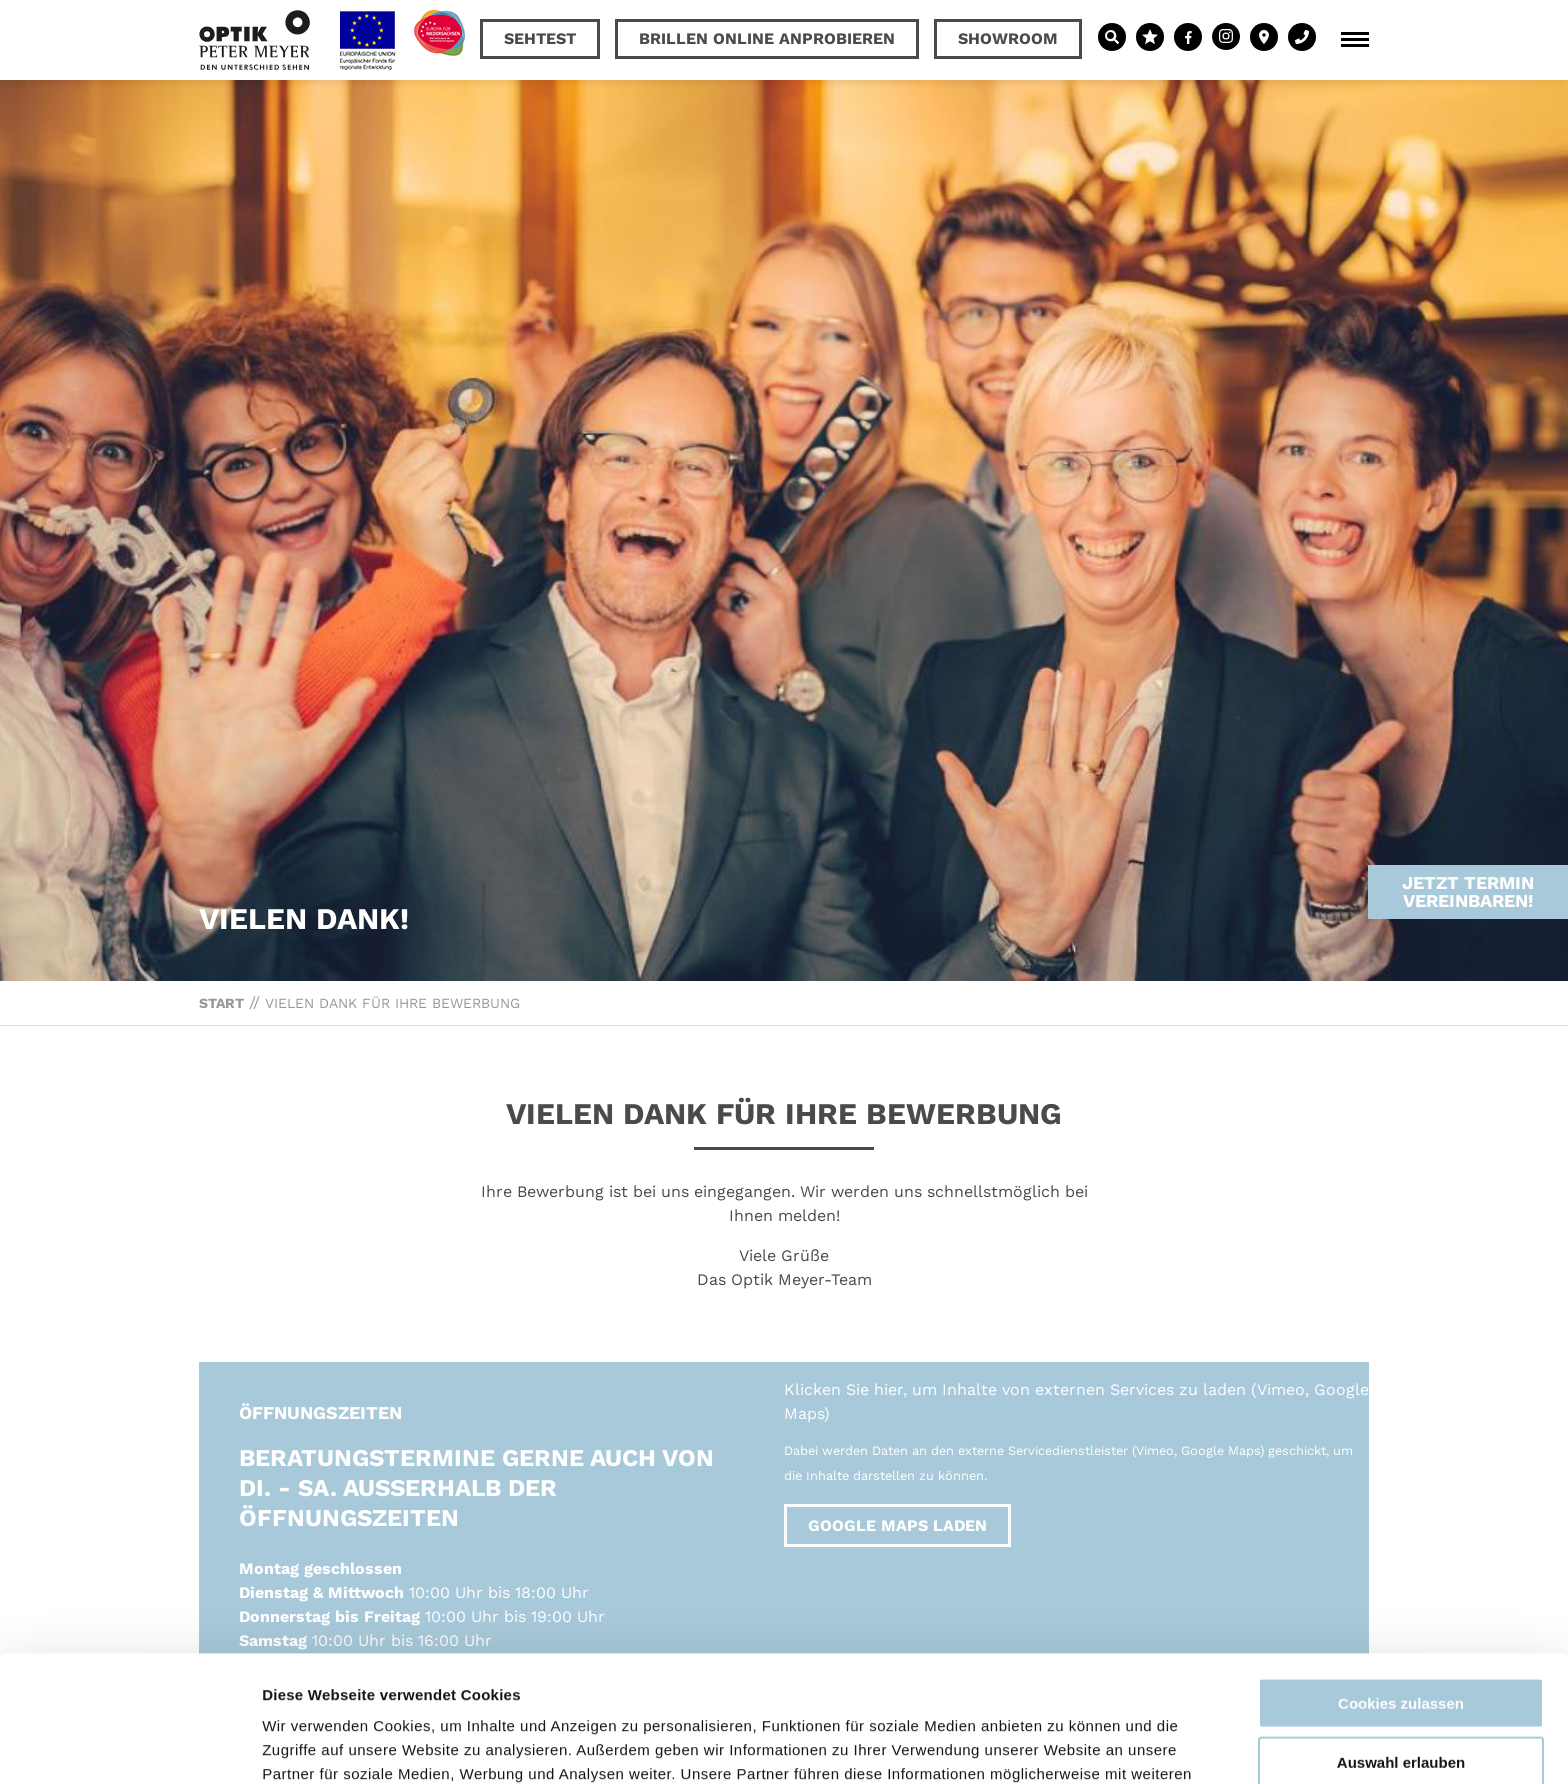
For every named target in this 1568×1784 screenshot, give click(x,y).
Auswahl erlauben (1401, 1643)
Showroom (1008, 38)
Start (221, 1003)
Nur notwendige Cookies (1401, 1701)
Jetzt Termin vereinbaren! (1468, 851)
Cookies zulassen (1401, 1584)
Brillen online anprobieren (767, 38)
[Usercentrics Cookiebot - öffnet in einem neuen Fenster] (129, 1745)
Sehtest (540, 38)
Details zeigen (1063, 1744)
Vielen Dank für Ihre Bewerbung (392, 1003)
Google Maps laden (897, 1525)
